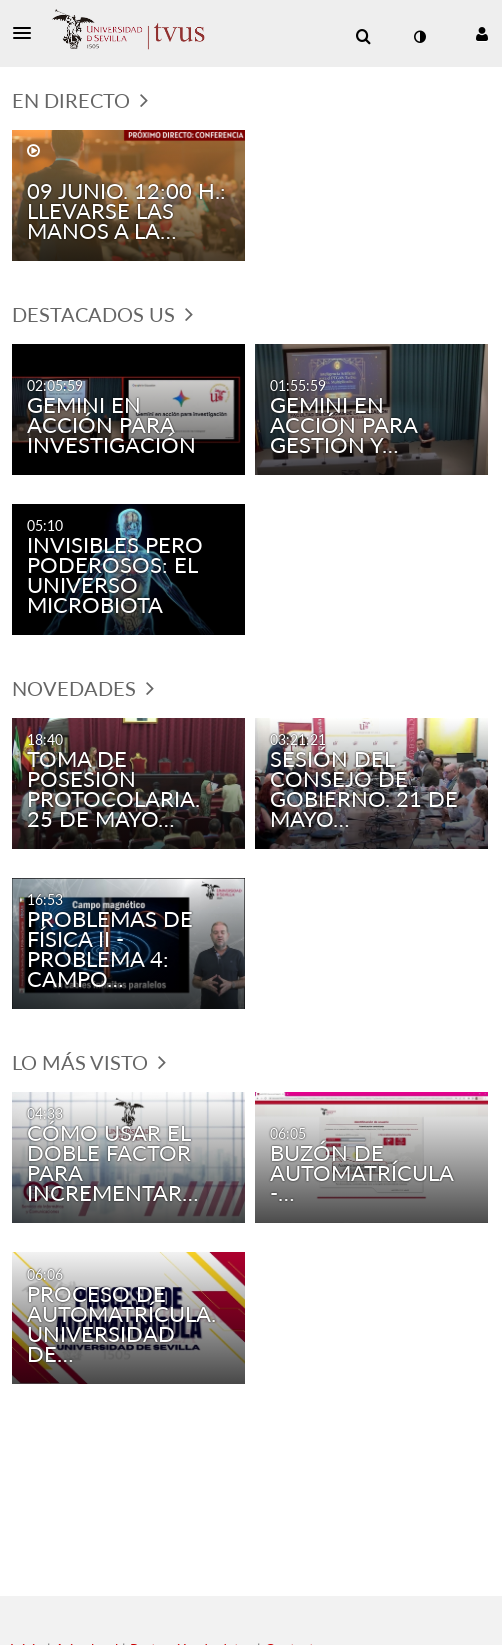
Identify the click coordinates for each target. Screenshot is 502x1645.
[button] (28, 33)
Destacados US (102, 314)
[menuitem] (363, 37)
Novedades (83, 688)
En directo (80, 100)
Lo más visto (89, 1062)
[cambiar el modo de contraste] (419, 37)
